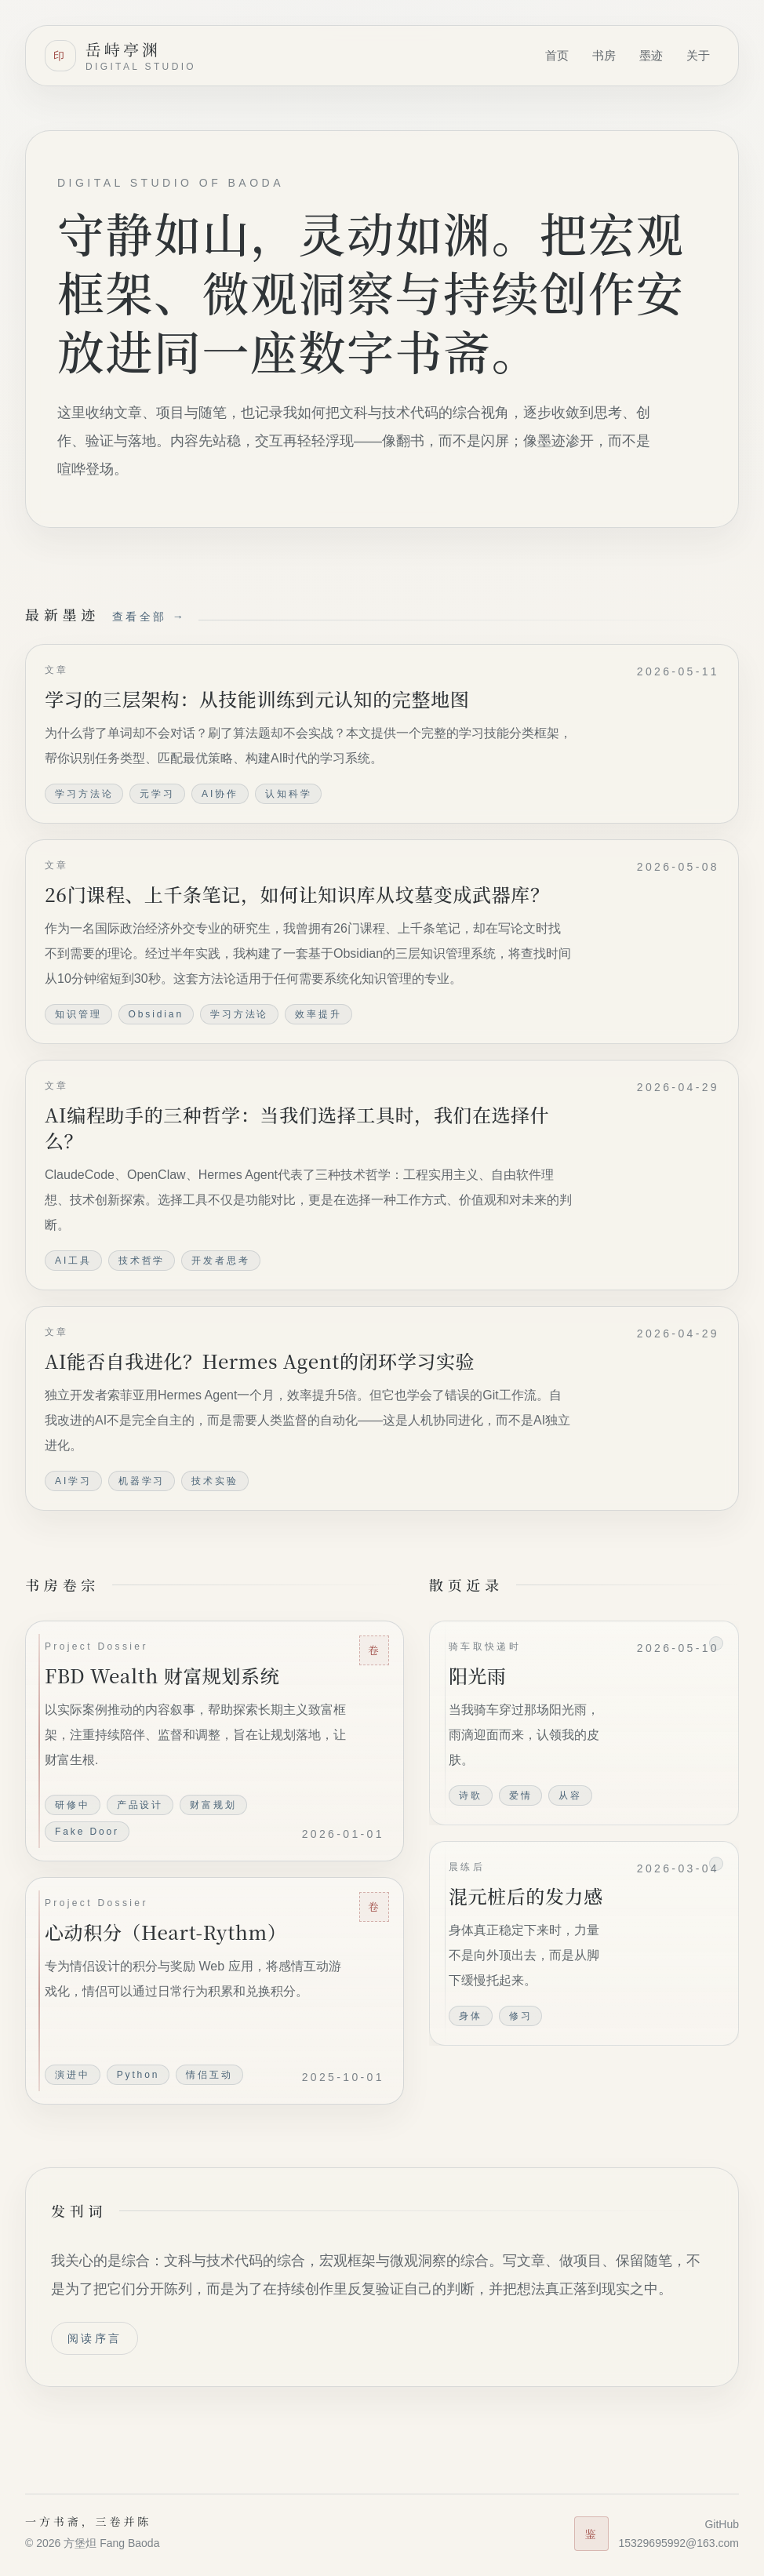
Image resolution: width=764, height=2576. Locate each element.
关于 (698, 55)
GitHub (721, 2524)
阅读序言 (94, 2338)
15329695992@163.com (678, 2543)
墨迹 (651, 55)
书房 (604, 55)
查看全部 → (149, 616)
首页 (557, 55)
